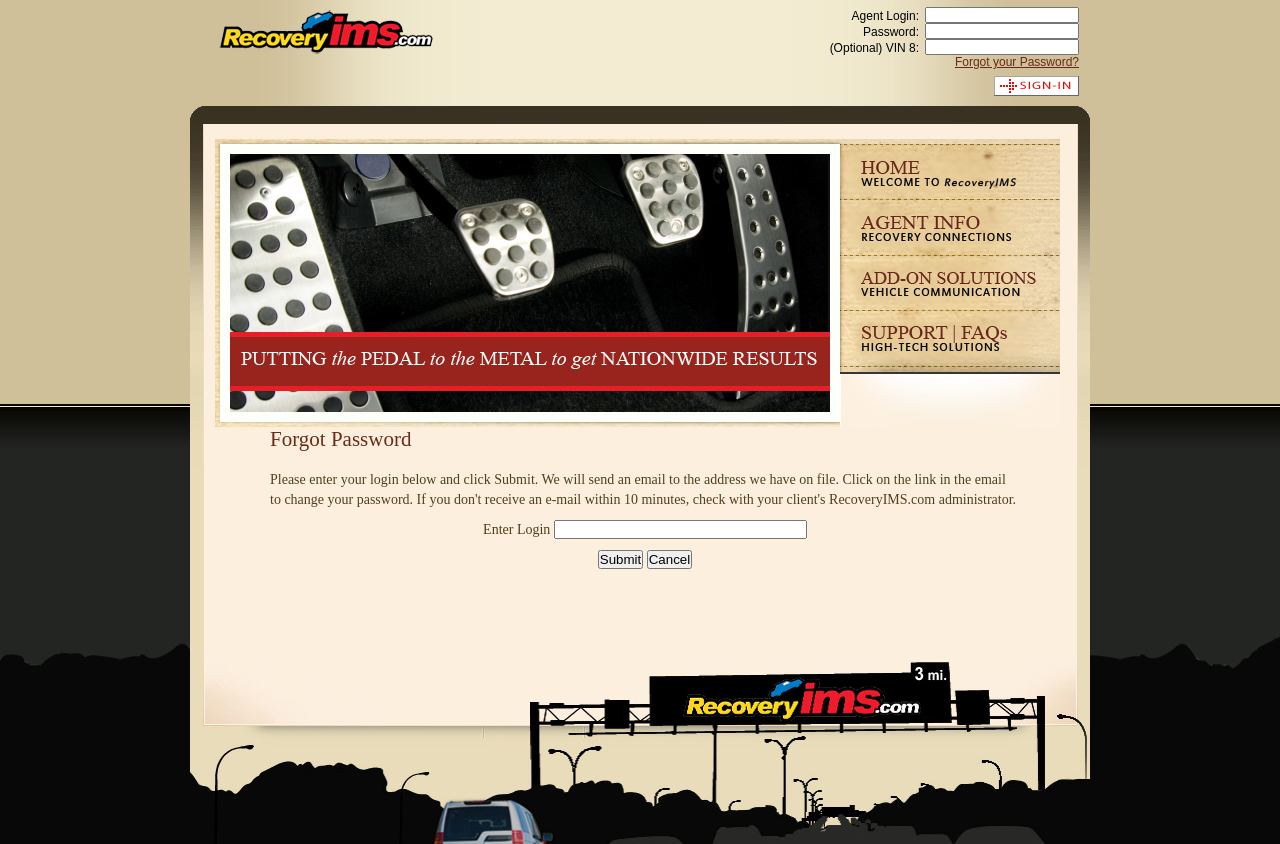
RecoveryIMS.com (327, 32)
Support (950, 338)
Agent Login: (885, 16)
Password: (891, 32)
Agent (950, 227)
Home (950, 169)
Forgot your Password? (1017, 62)
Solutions (950, 282)
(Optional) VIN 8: (874, 48)
